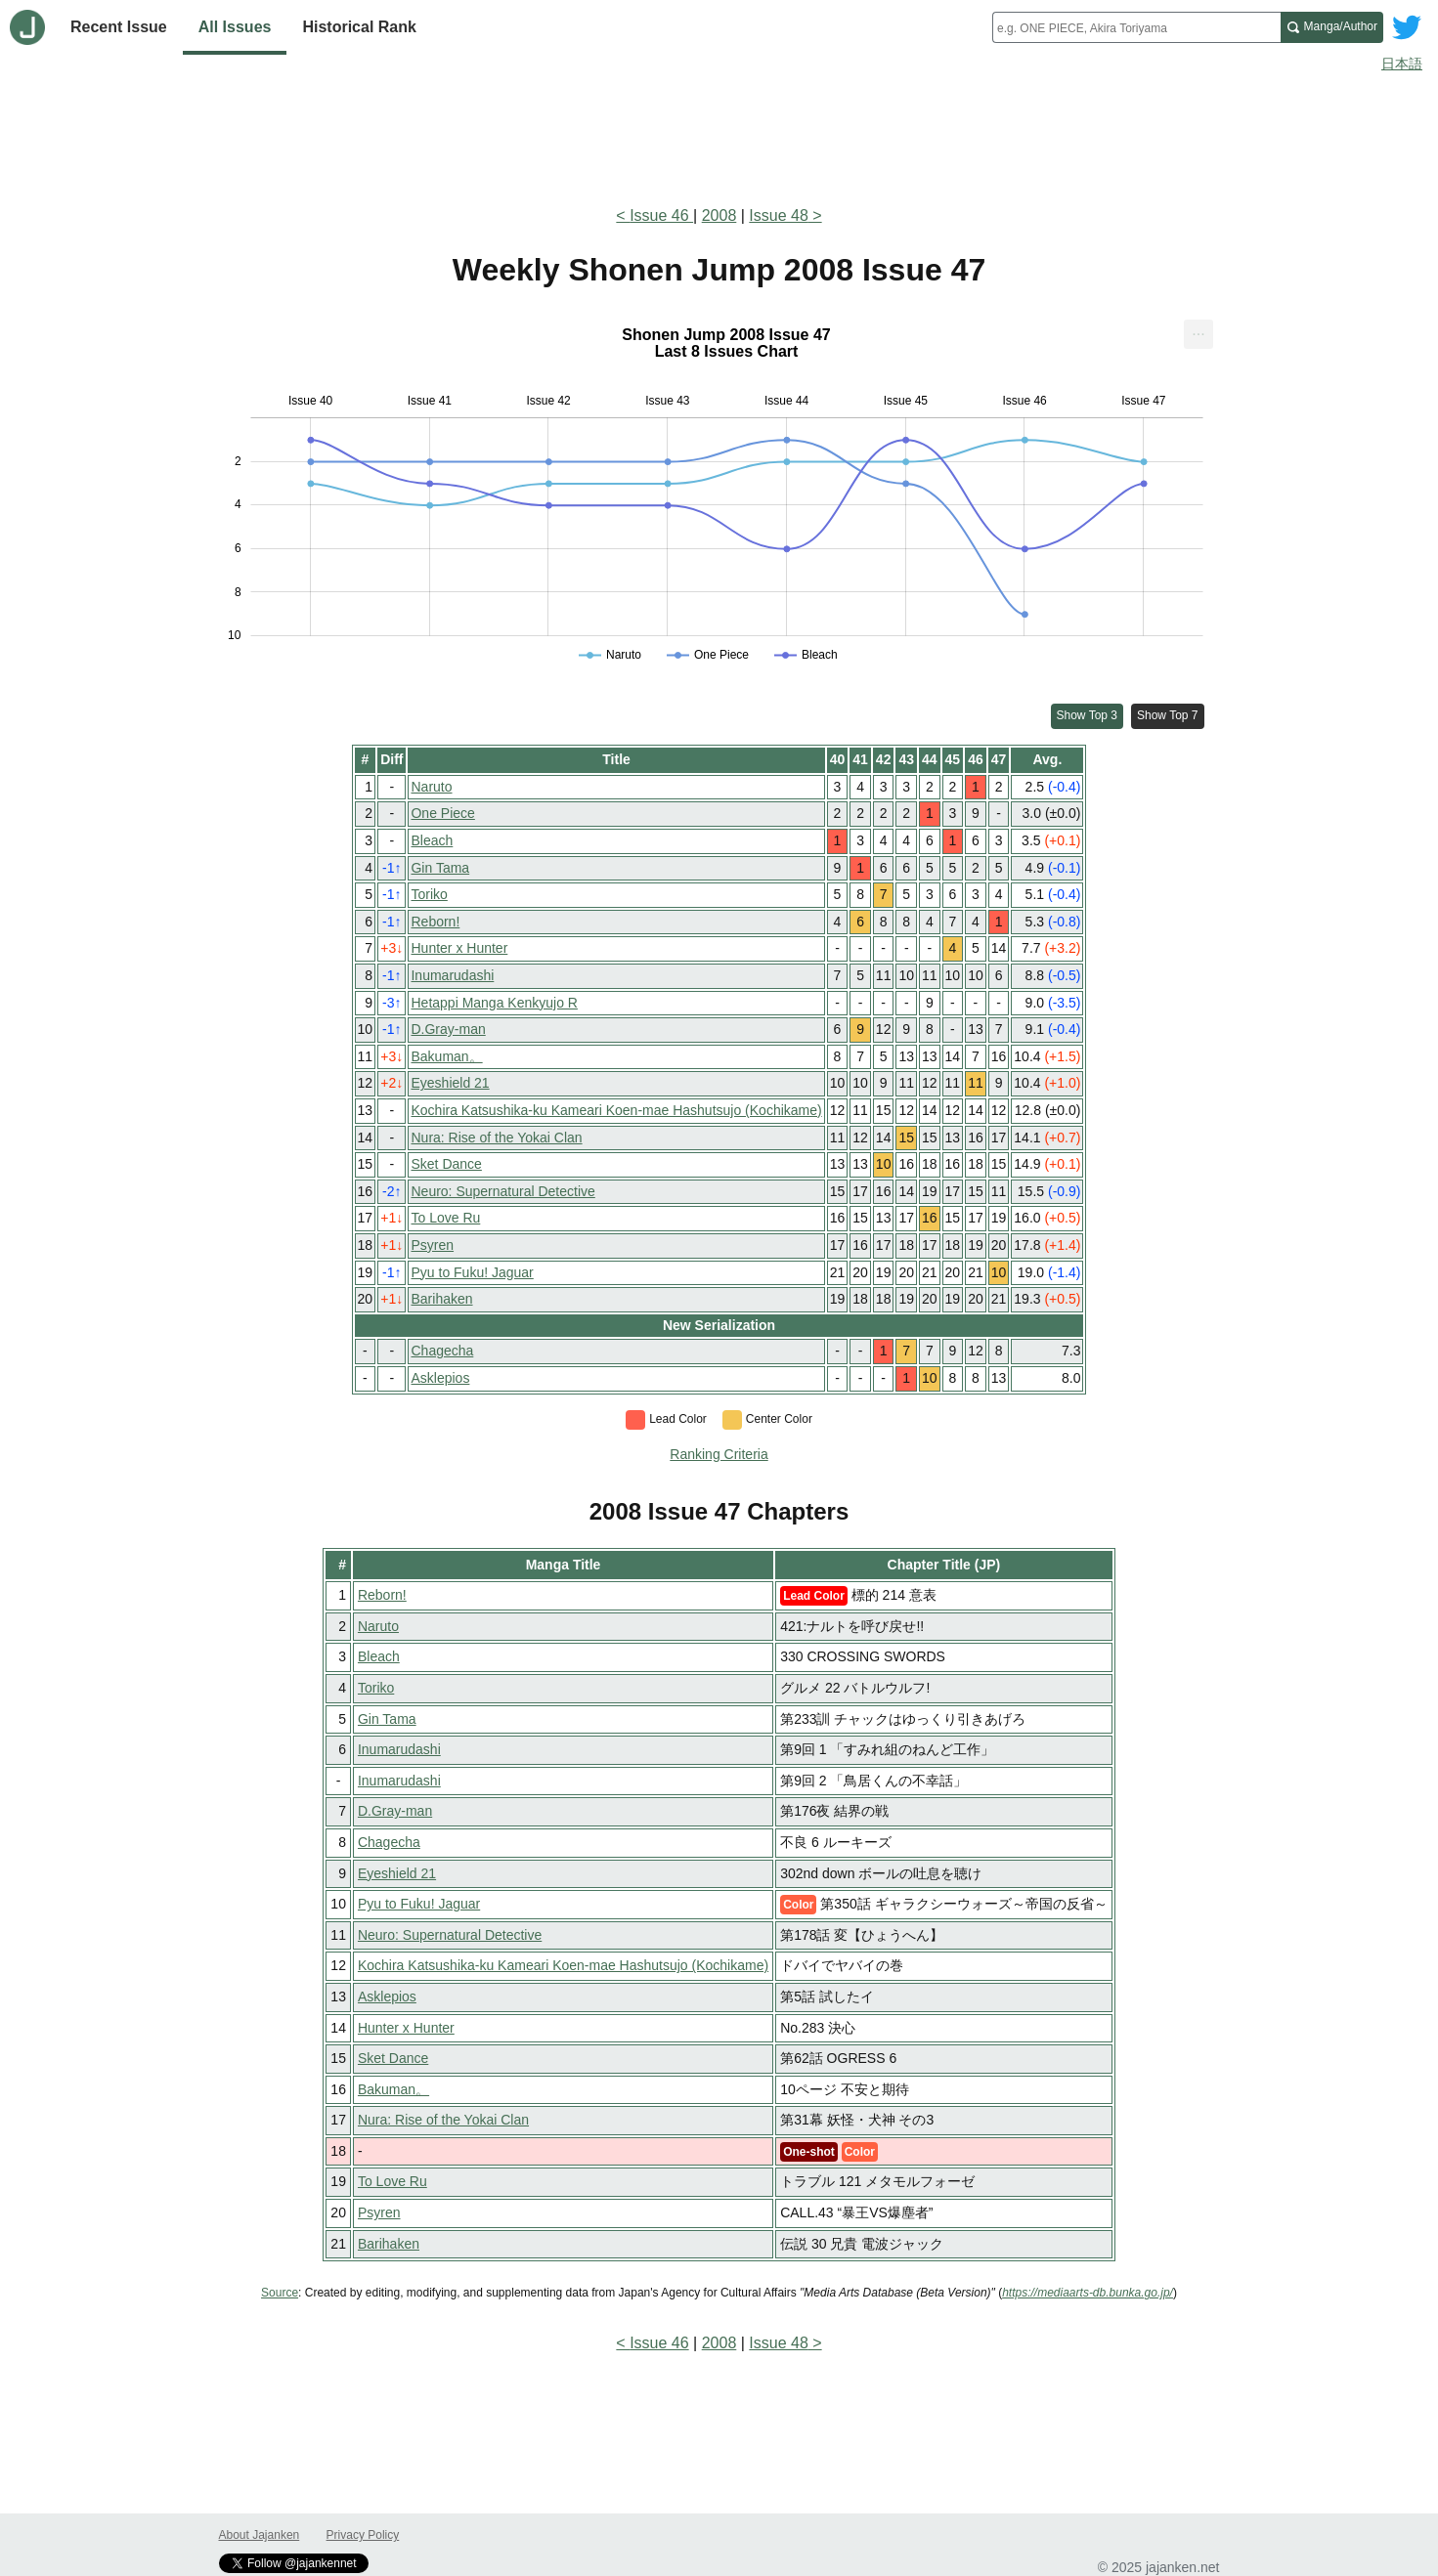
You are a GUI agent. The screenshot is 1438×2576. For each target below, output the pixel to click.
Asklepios (440, 1378)
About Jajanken (259, 2535)
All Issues (235, 27)
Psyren (432, 1245)
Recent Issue (118, 27)
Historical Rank (358, 27)
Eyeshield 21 (450, 1083)
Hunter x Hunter (459, 948)
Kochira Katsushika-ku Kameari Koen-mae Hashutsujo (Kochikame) (616, 1110)
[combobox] (1136, 27)
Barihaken (441, 1299)
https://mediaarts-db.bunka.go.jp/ (1087, 2292)
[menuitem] (1198, 334)
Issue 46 (661, 215)
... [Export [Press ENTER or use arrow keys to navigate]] (1198, 330)
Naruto (431, 786)
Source (279, 2292)
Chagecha (442, 1350)
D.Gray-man (448, 1029)
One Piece (442, 813)
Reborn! (435, 921)
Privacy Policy (363, 2535)
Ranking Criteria (718, 1454)
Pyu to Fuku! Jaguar (472, 1272)
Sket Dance (446, 1164)
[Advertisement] (719, 135)
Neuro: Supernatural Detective (502, 1191)
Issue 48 (778, 215)
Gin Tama (440, 868)
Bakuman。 (446, 1056)
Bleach (432, 840)
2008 (719, 215)
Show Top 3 (1087, 715)
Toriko (429, 894)
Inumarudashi (452, 975)
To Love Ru (445, 1217)
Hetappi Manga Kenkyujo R (494, 1002)
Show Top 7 (1167, 715)
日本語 (1401, 63)
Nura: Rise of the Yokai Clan (496, 1137)
